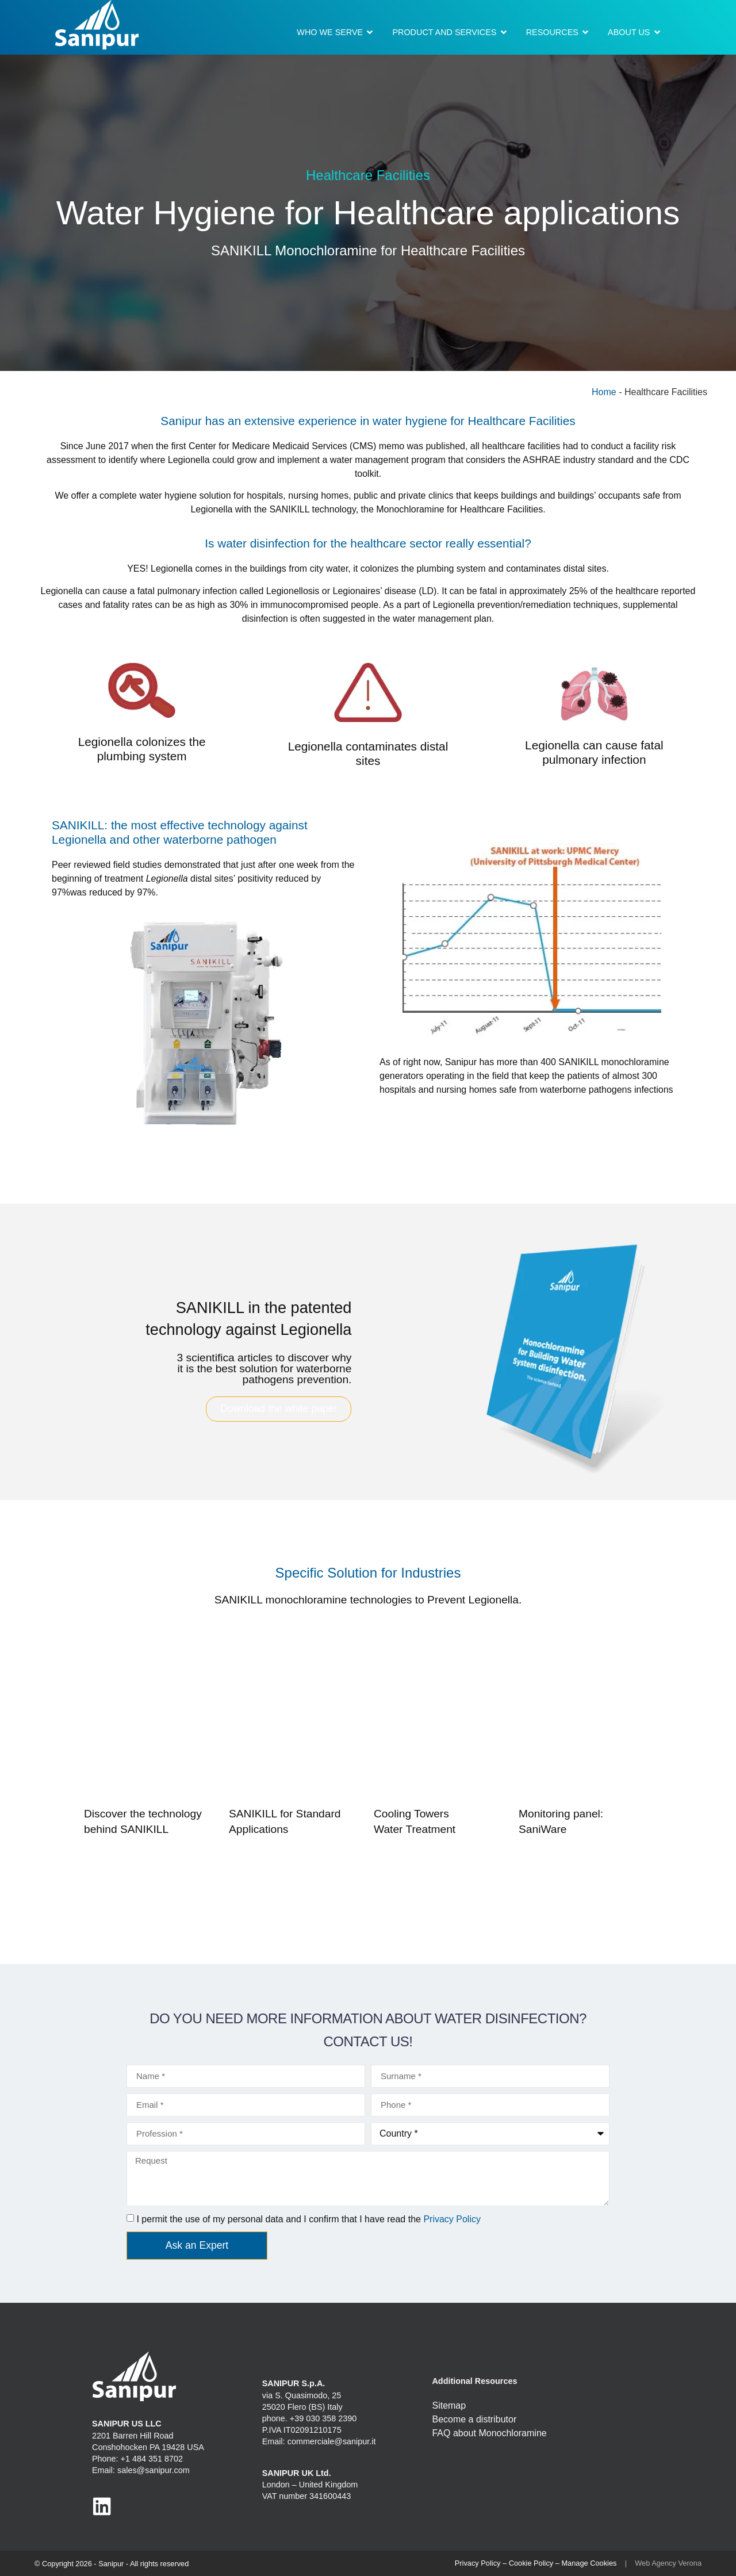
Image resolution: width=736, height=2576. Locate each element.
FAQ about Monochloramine (489, 2433)
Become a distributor (474, 2419)
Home (604, 392)
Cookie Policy (531, 2563)
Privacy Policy (452, 2219)
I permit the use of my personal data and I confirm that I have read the (308, 2219)
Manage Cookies (588, 2563)
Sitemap (449, 2405)
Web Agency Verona (668, 2563)
